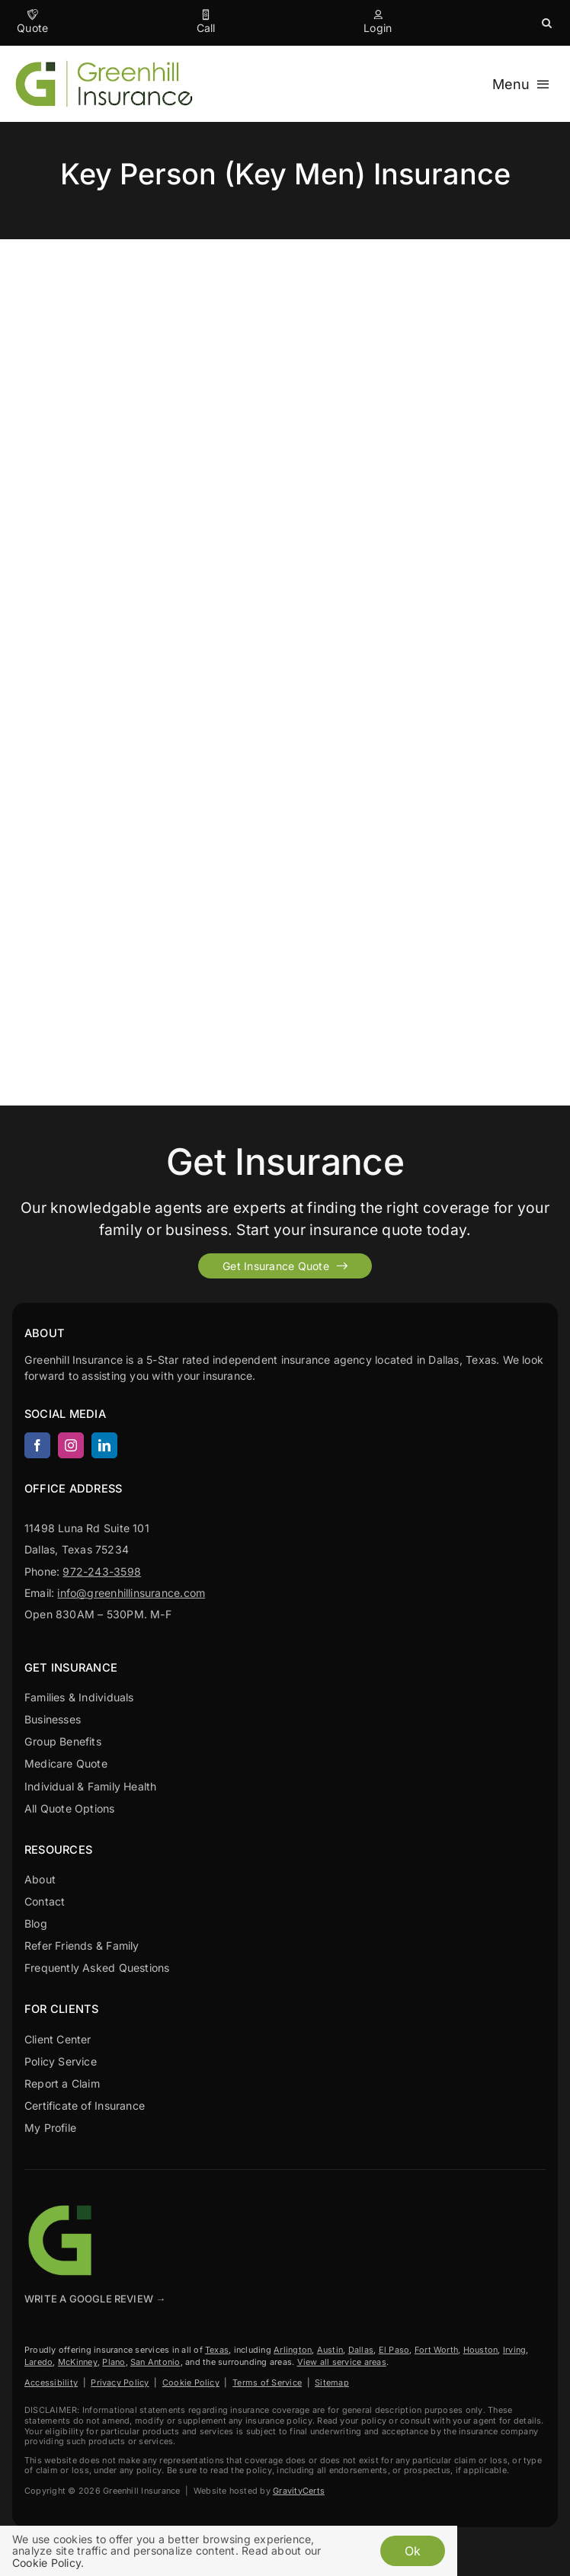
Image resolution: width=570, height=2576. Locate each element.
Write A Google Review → (95, 2299)
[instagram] (71, 1445)
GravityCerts (299, 2490)
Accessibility (51, 2382)
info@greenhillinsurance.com (131, 1592)
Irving (514, 2349)
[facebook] (37, 1445)
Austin (330, 2349)
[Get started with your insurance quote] (285, 1265)
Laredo (38, 2362)
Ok (413, 2550)
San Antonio (155, 2362)
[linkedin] (104, 1445)
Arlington (293, 2349)
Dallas (360, 2349)
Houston (480, 2349)
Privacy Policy (120, 2382)
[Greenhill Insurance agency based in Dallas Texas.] (62, 2206)
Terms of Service (267, 2382)
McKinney (78, 2362)
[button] (547, 23)
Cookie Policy (190, 2382)
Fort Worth (436, 2349)
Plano (113, 2362)
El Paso (394, 2349)
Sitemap (332, 2382)
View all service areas (341, 2362)
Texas (217, 2349)
